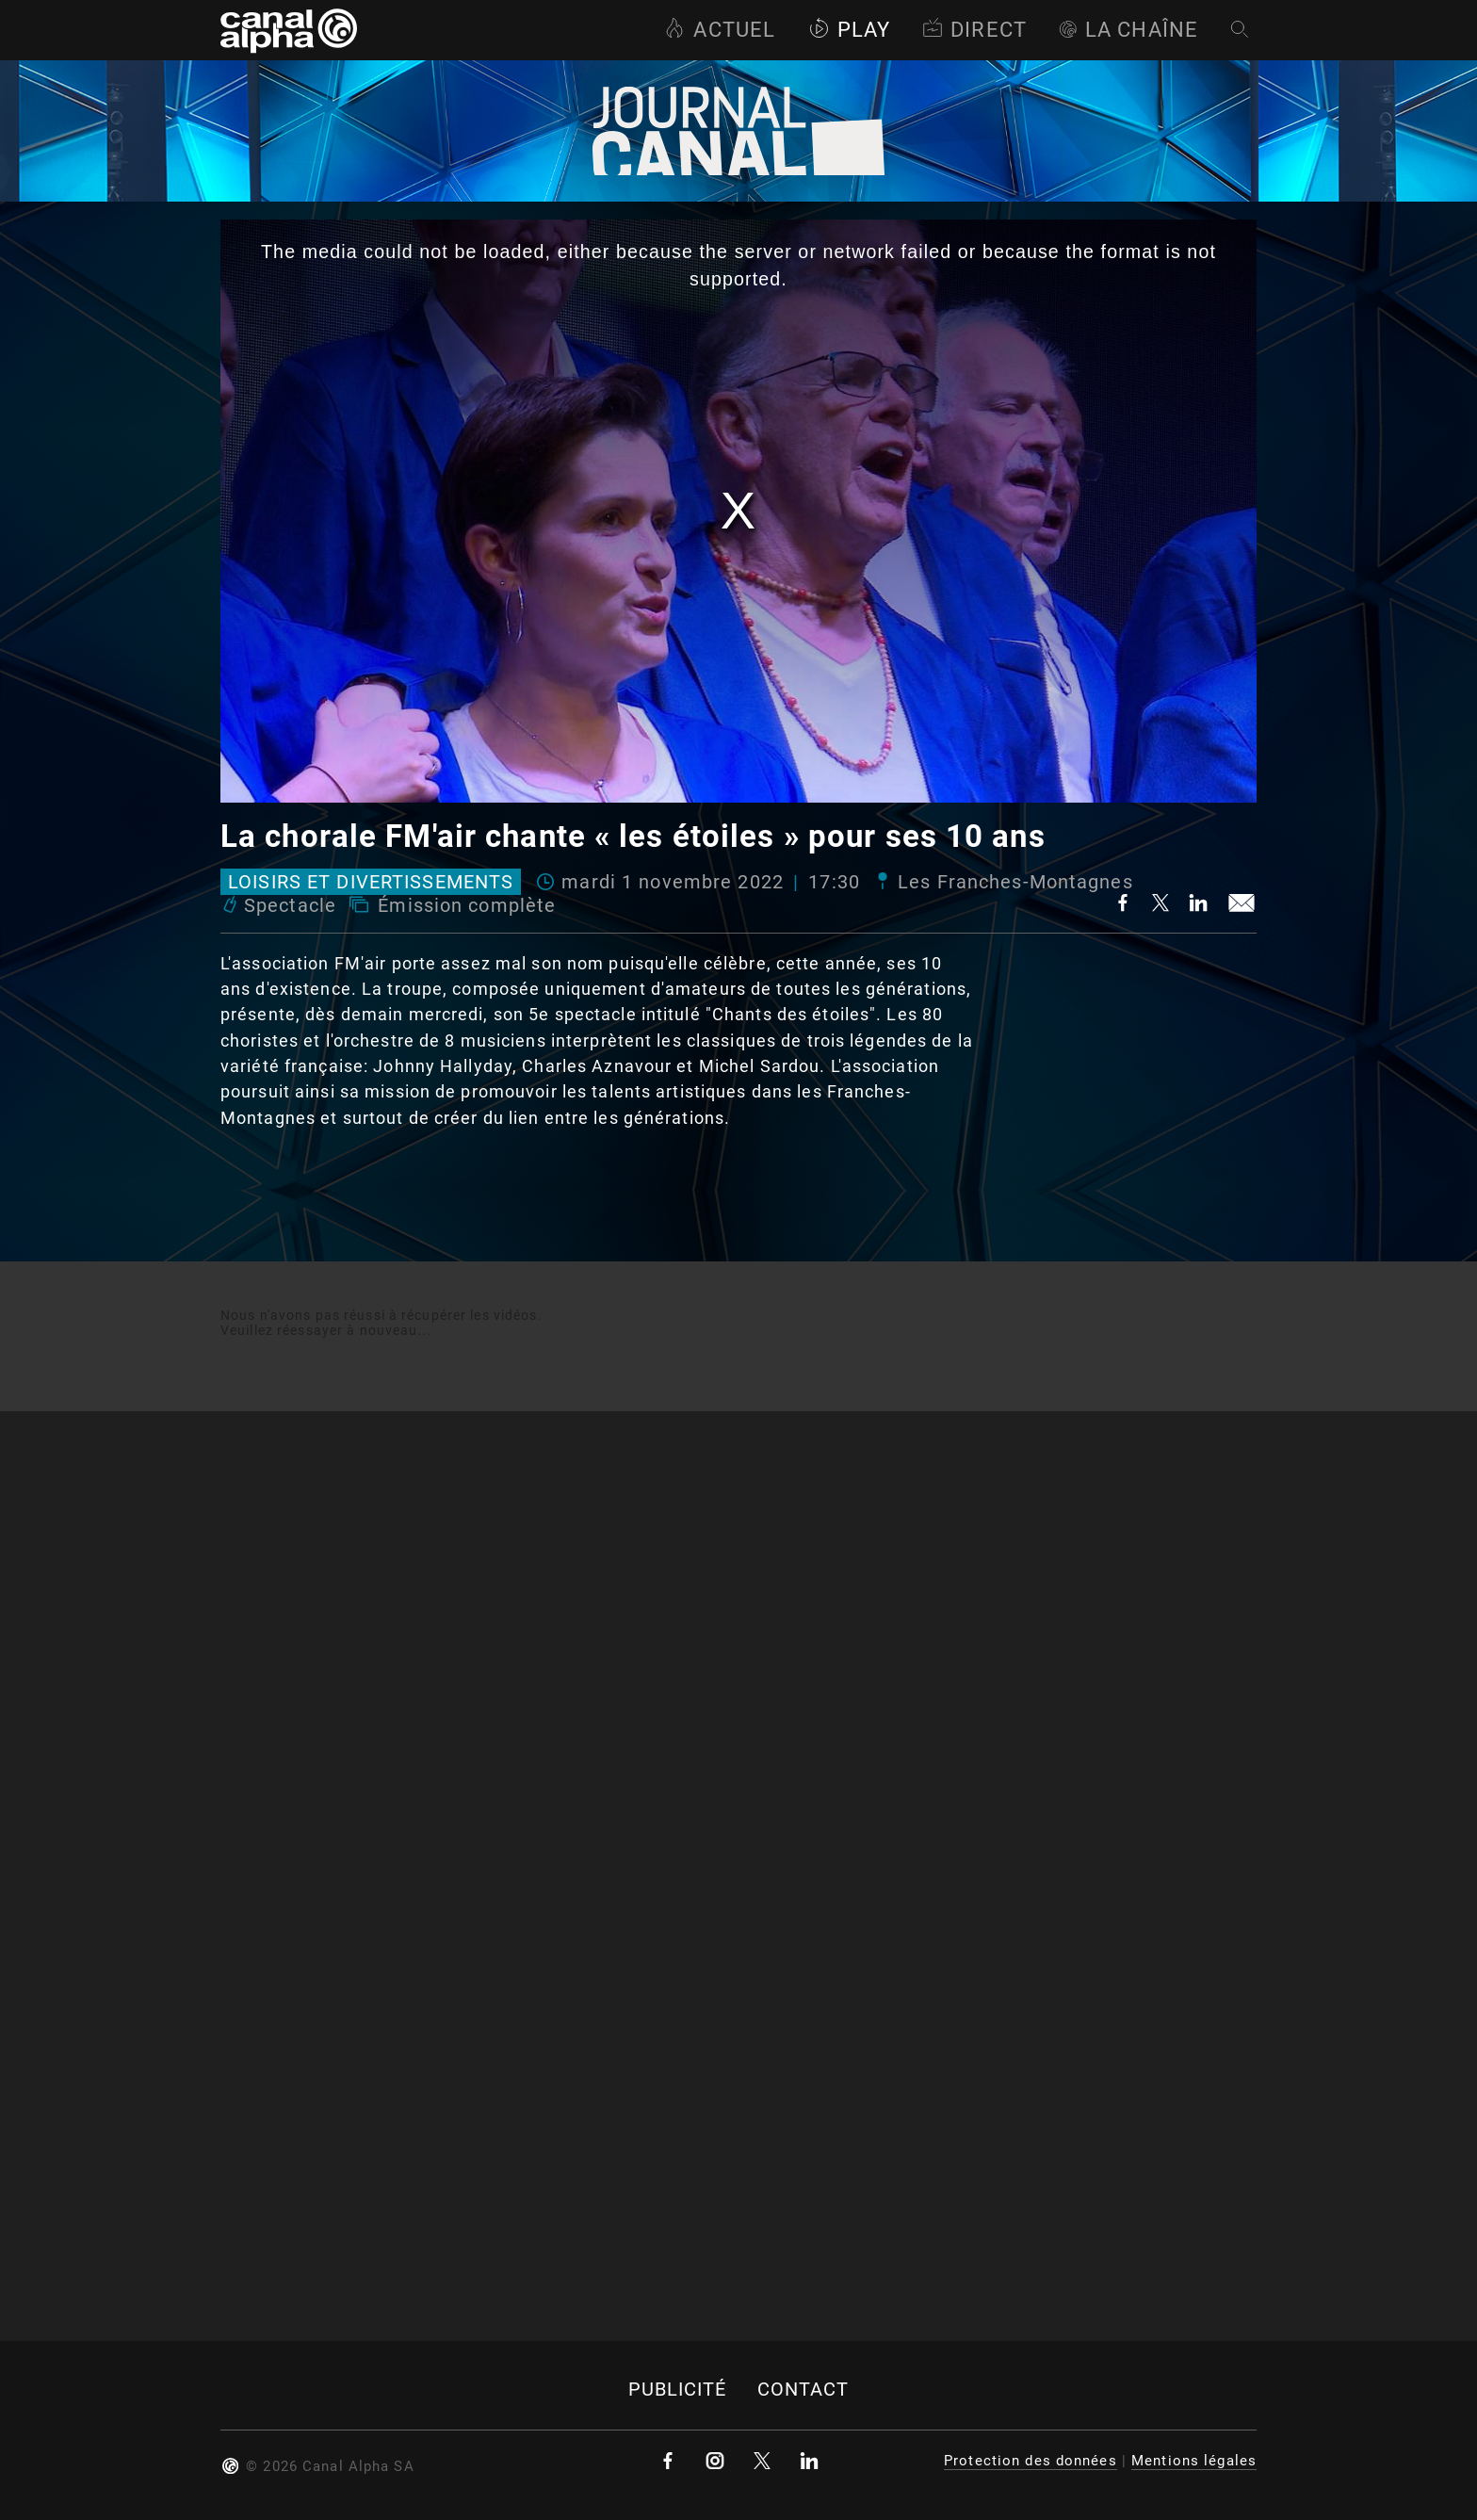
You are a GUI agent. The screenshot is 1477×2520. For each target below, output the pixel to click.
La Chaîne (1128, 29)
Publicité (677, 2389)
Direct (974, 29)
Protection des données (1030, 2460)
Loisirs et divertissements (370, 881)
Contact (803, 2389)
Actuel (719, 29)
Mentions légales (1194, 2460)
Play (849, 29)
